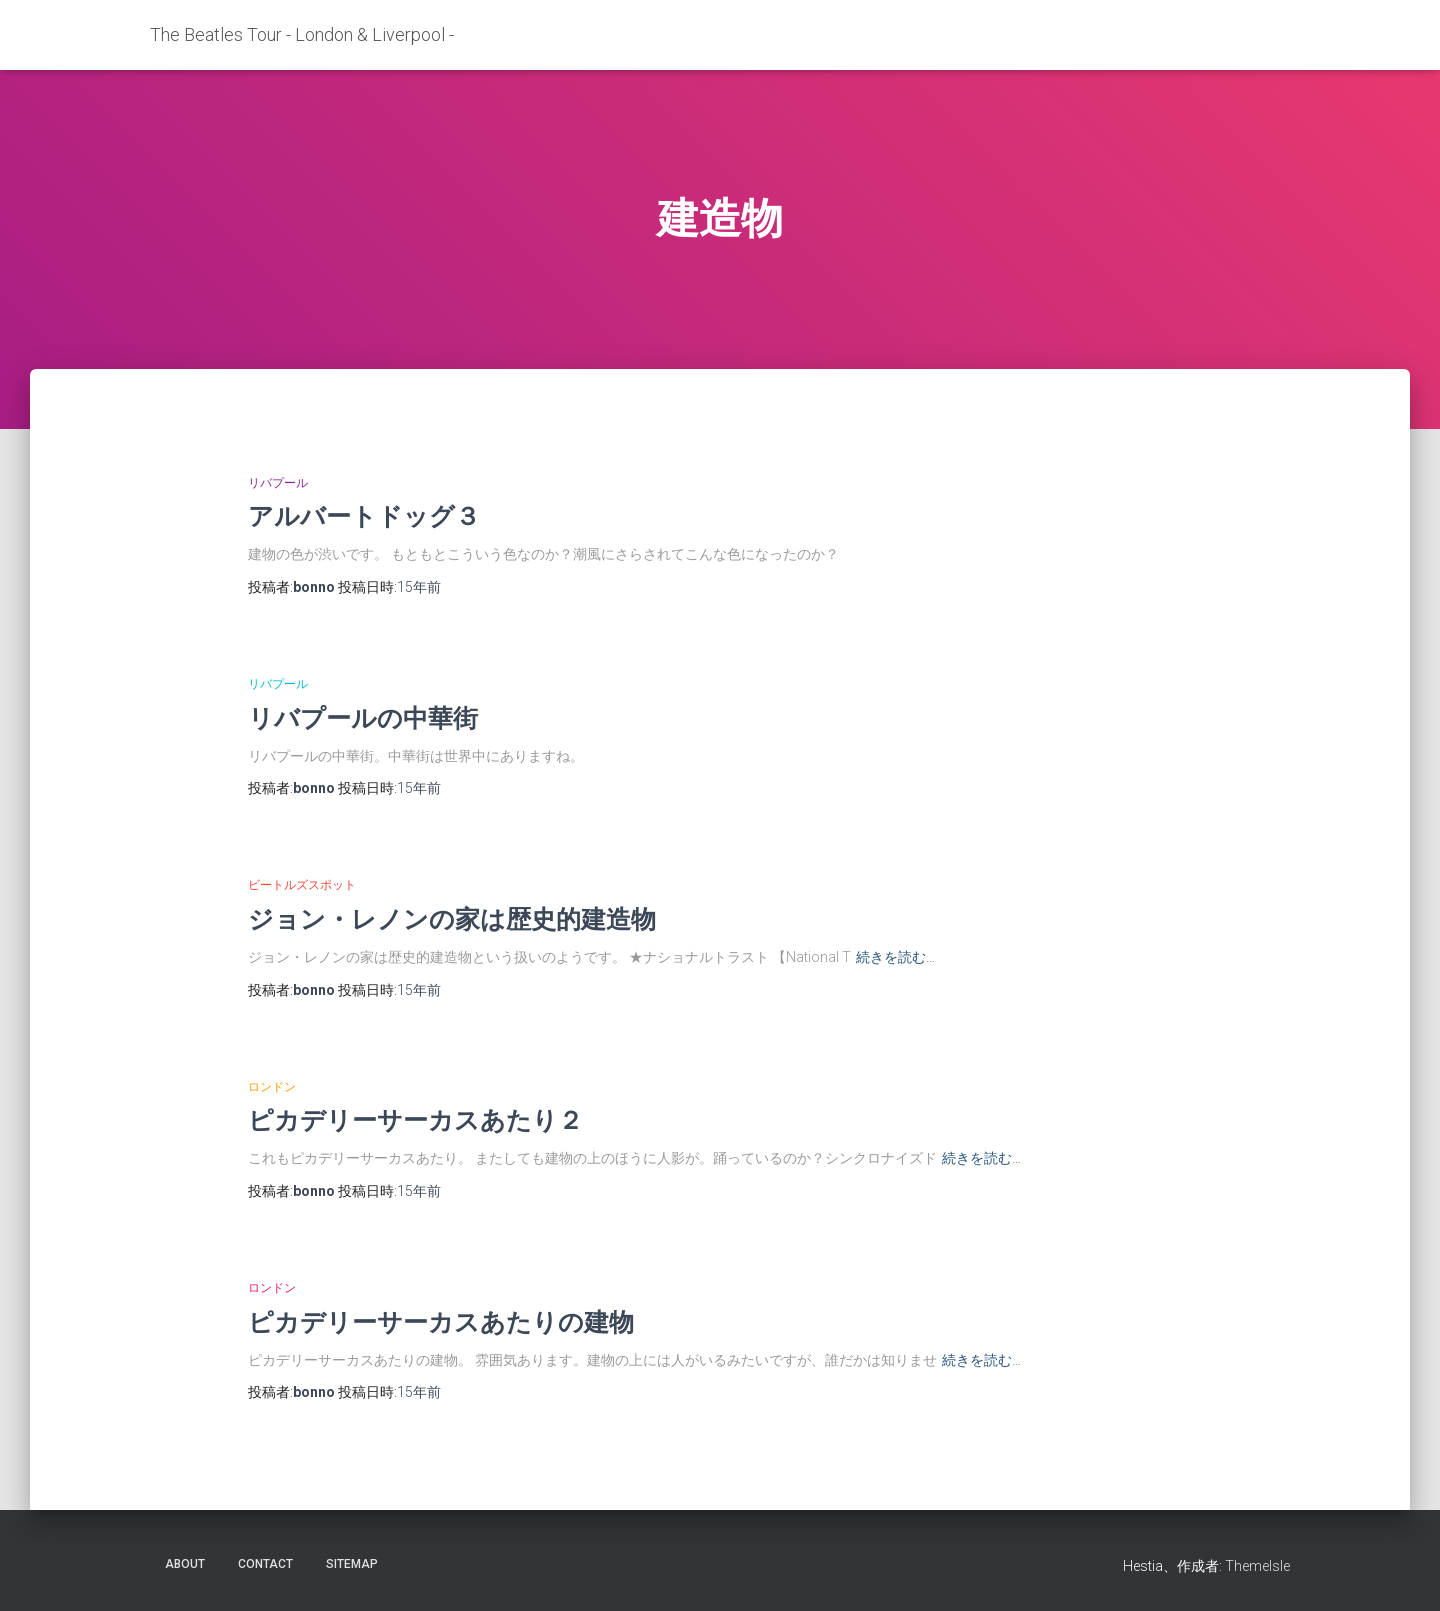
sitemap (352, 1564)
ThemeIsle (1257, 1566)
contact (265, 1564)
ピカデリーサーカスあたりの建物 (441, 1321)
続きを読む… (895, 957)
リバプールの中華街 (363, 717)
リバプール (278, 483)
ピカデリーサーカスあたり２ (415, 1119)
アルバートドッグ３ (364, 515)
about (185, 1564)
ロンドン (272, 1087)
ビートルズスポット (302, 885)
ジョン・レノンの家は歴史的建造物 (452, 918)
